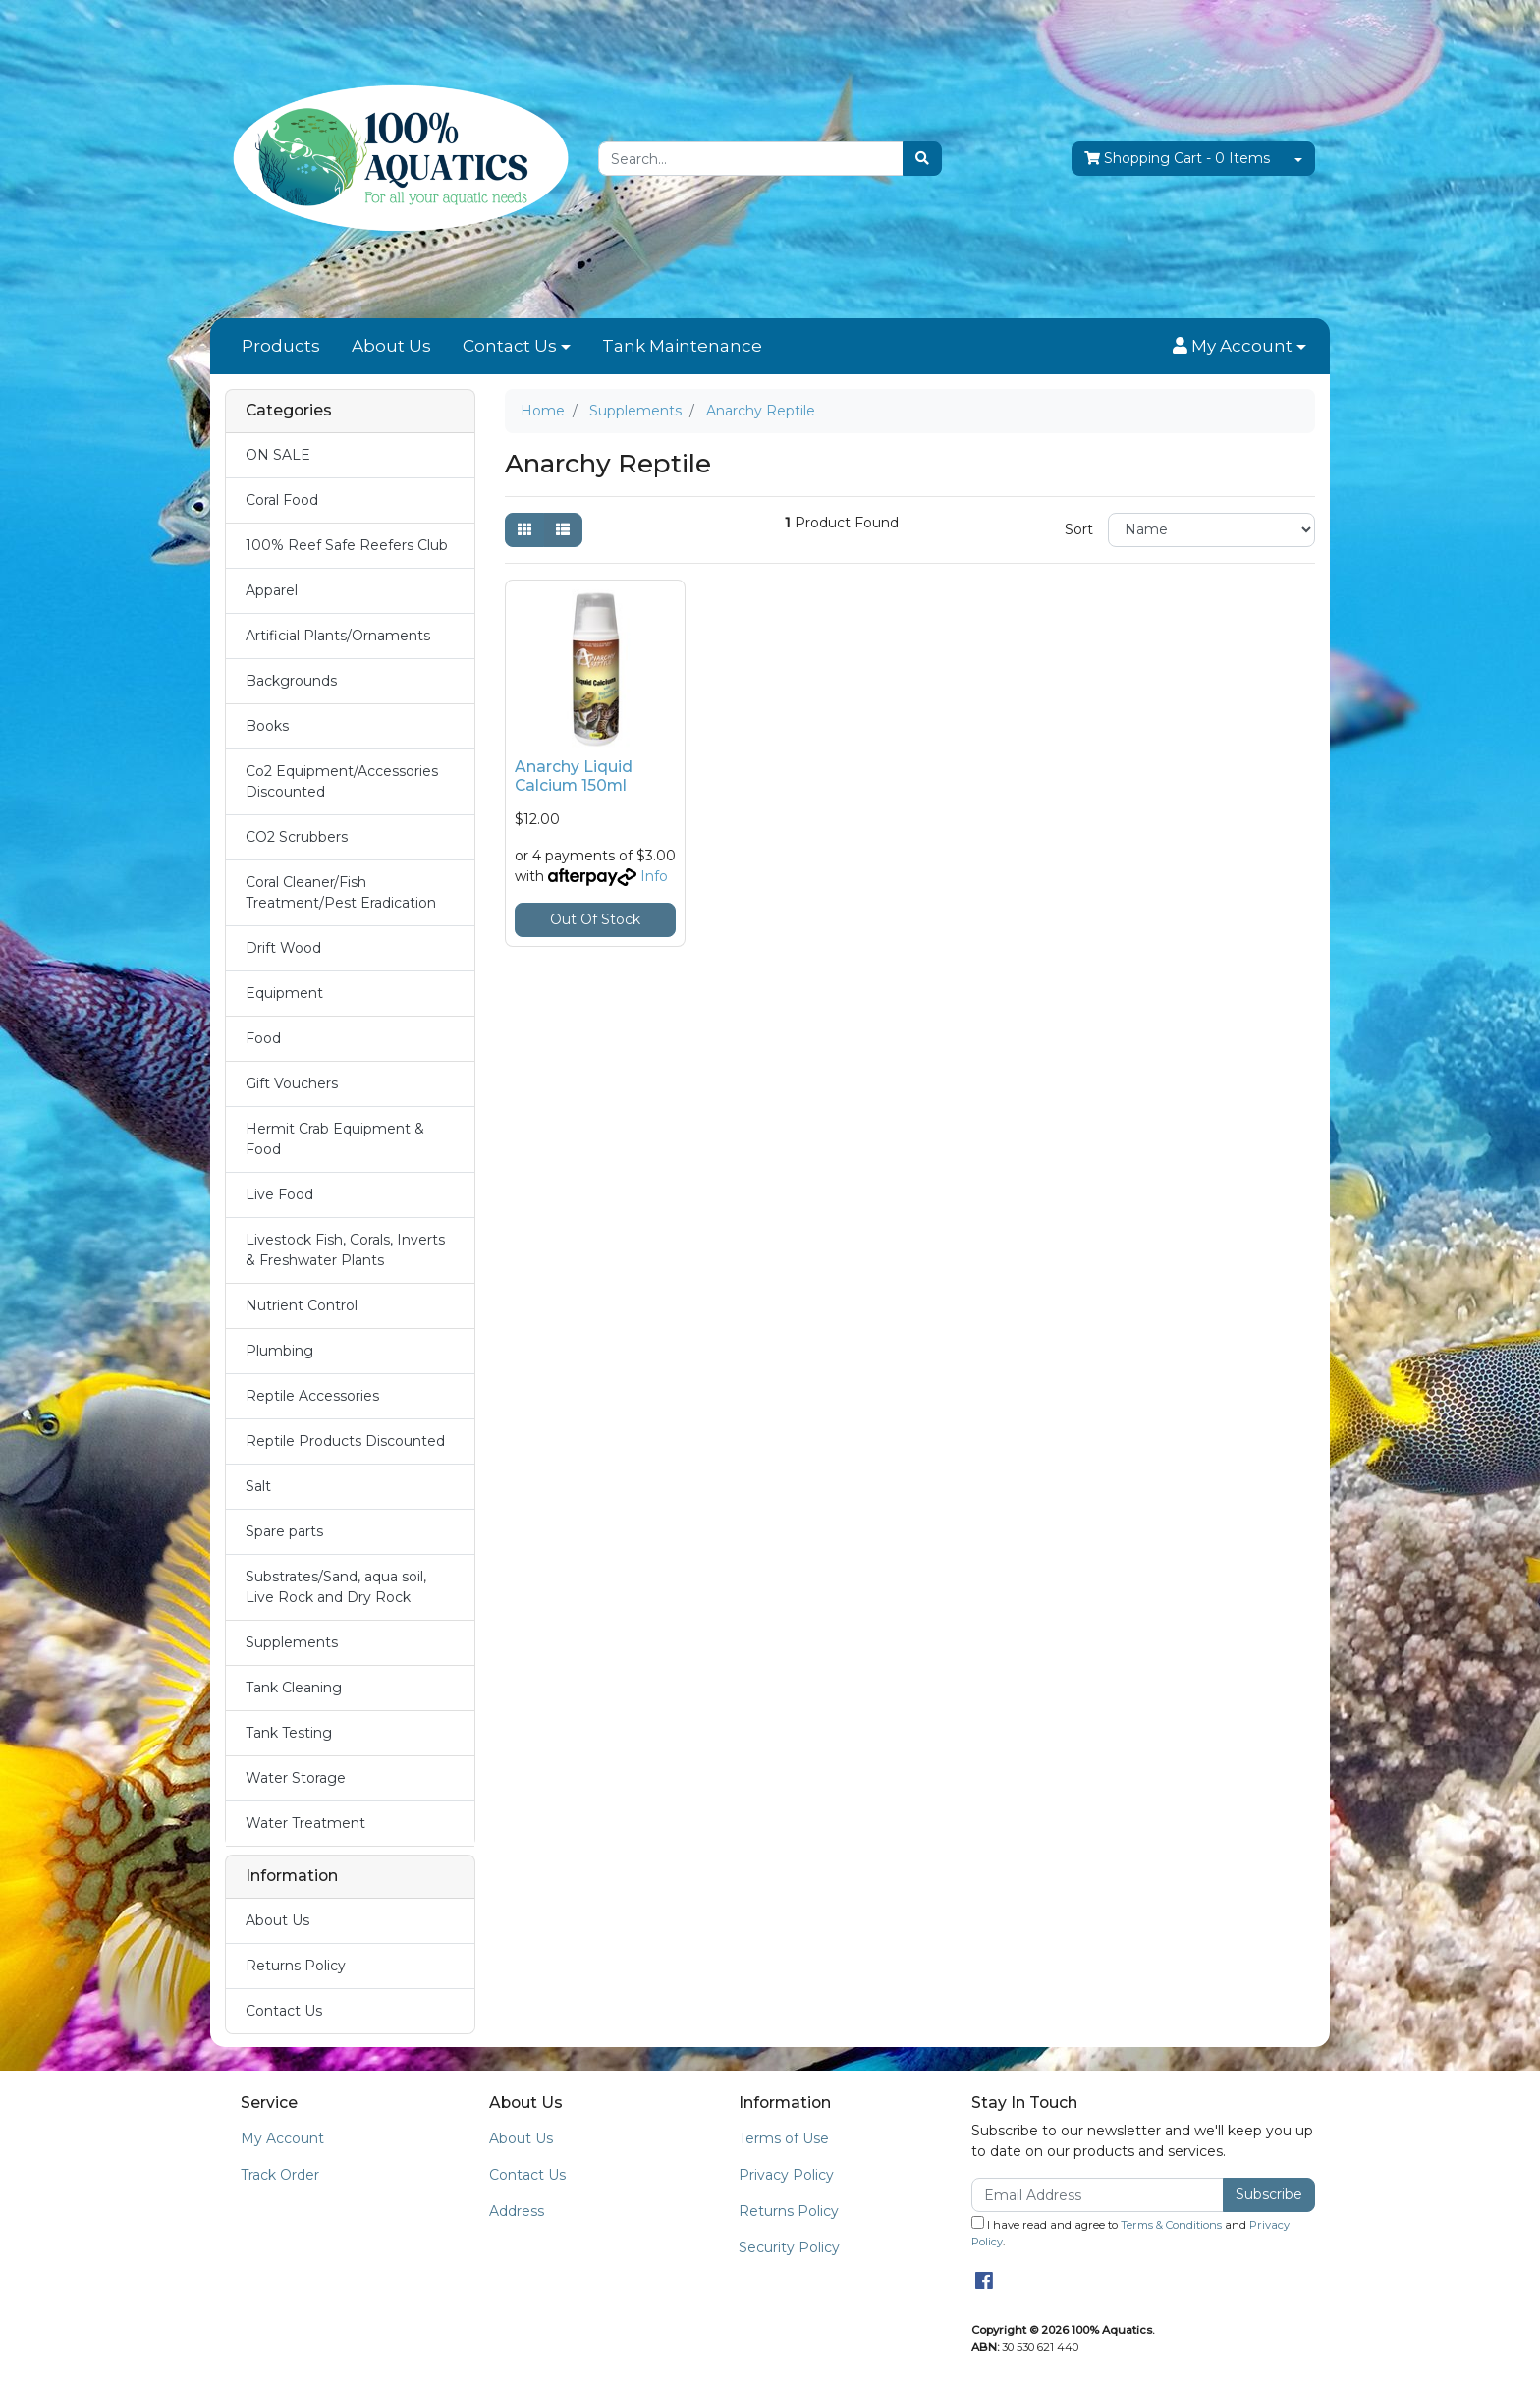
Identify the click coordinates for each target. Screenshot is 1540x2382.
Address (516, 2211)
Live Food (279, 1194)
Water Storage (296, 1778)
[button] (1239, 346)
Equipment (284, 993)
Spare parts (284, 1531)
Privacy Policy (786, 2175)
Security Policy (789, 2247)
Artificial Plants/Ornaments (338, 635)
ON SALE (278, 455)
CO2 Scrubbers (297, 837)
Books (267, 726)
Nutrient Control (302, 1305)
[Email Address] (1097, 2195)
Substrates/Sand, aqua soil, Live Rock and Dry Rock (336, 1587)
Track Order (280, 2175)
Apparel (272, 590)
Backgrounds (291, 681)
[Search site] (922, 158)
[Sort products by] (1211, 530)
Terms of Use (784, 2138)
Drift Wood (283, 948)
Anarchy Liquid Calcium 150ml (573, 776)
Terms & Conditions (1171, 2225)
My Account (282, 2138)
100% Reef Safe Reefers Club (347, 545)
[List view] (562, 530)
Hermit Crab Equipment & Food (335, 1139)
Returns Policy (296, 1965)
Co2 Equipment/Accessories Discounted (342, 781)
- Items (1177, 158)
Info (654, 876)
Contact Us (510, 346)
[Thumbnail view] (524, 530)
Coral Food (282, 500)
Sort (1079, 529)
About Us (391, 346)
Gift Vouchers (292, 1083)
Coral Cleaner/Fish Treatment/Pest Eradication (341, 892)
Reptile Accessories (312, 1396)
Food (263, 1038)
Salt (258, 1486)
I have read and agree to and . (1130, 2232)
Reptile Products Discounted (345, 1441)
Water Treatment (305, 1823)
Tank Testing (289, 1733)
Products (281, 346)
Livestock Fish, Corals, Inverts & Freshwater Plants (345, 1250)
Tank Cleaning (294, 1687)
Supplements (292, 1642)
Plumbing (279, 1350)
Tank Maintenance (682, 346)
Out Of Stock (595, 919)
